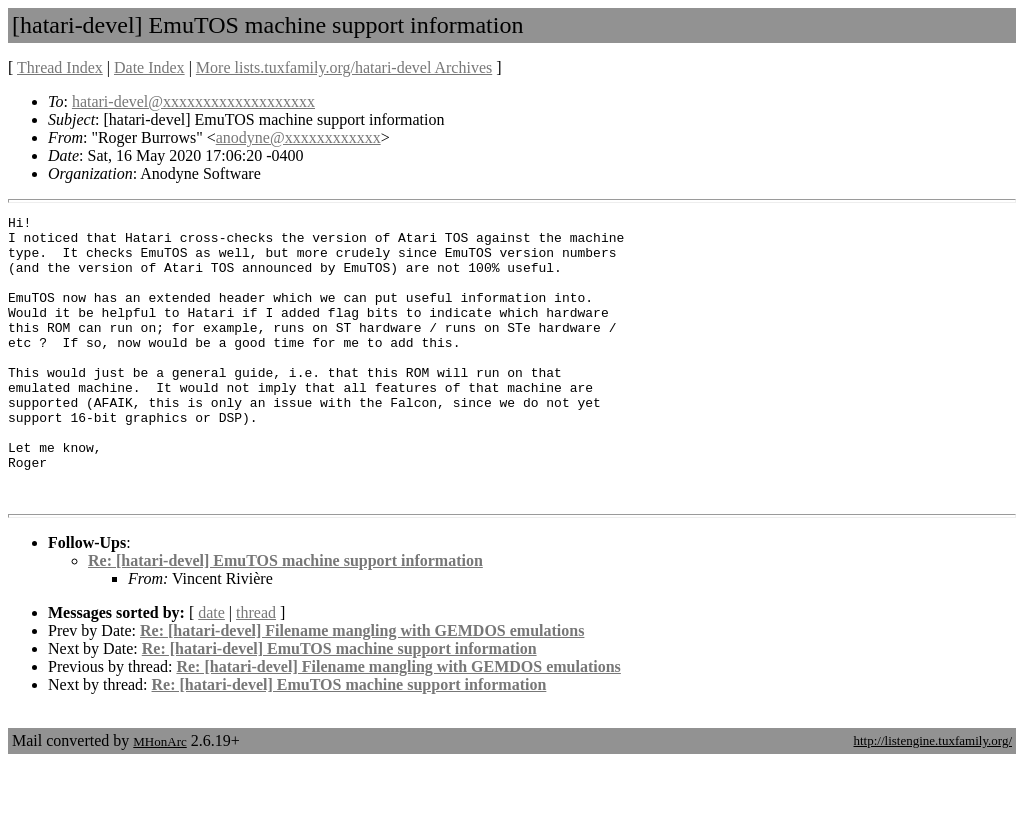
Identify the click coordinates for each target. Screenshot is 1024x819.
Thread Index (60, 67)
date (211, 669)
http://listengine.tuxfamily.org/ (932, 797)
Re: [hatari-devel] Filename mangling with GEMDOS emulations (362, 687)
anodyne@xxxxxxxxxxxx (298, 137)
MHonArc (159, 798)
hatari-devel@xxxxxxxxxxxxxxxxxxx (193, 101)
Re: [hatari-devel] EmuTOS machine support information (285, 617)
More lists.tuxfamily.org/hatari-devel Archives (344, 67)
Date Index (149, 67)
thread (256, 669)
